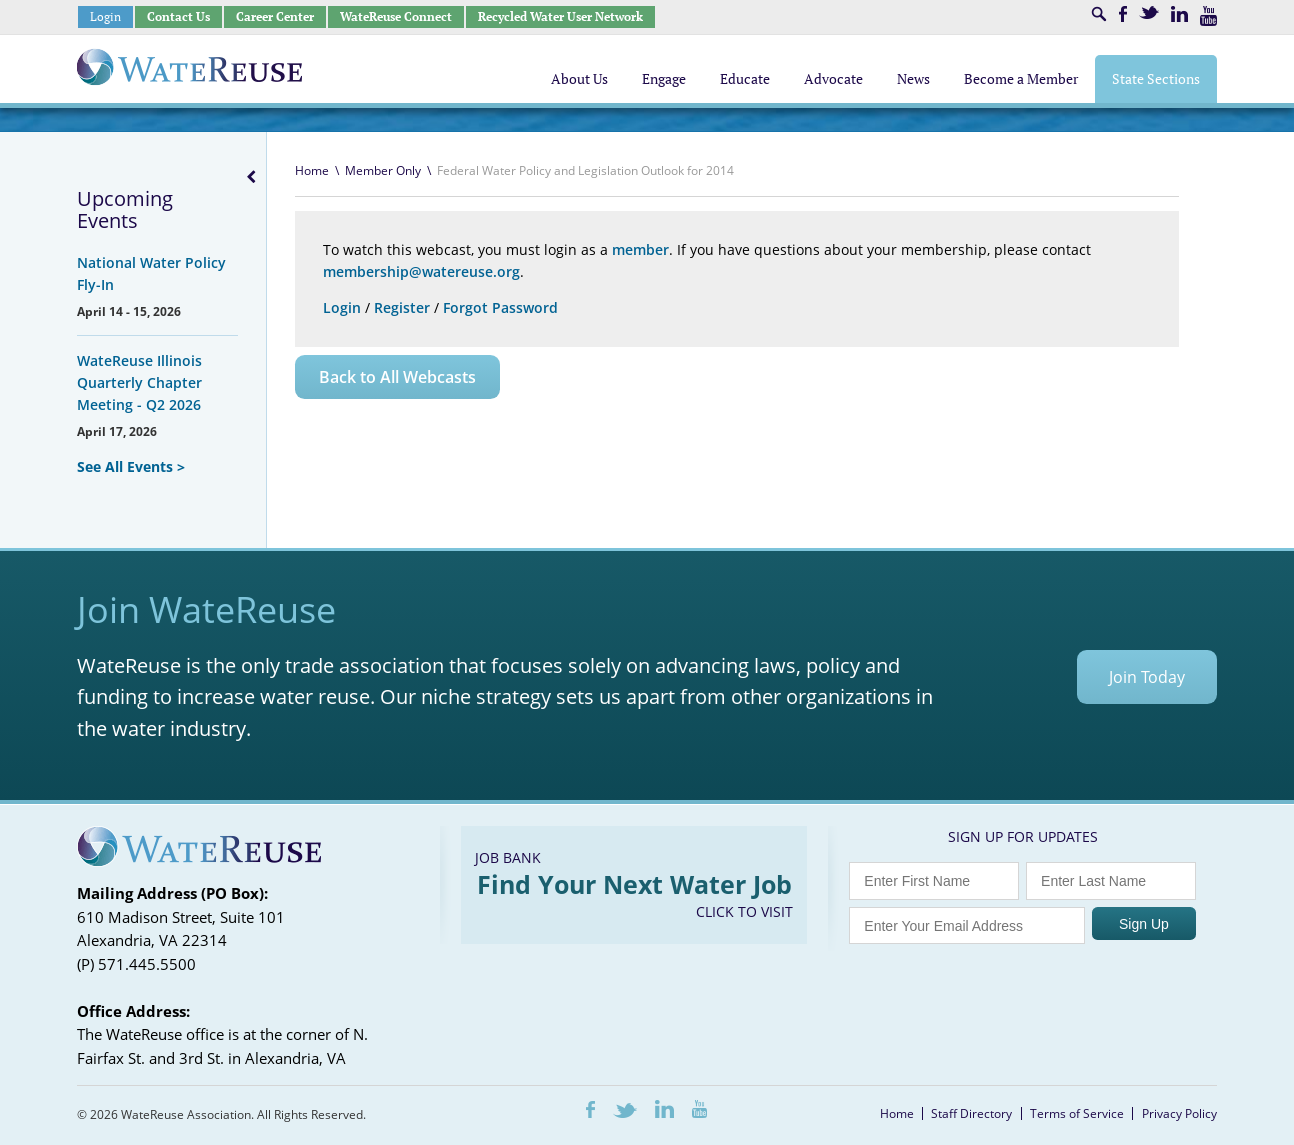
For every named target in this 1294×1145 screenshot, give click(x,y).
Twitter (1149, 12)
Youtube (1208, 16)
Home (312, 170)
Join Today (1147, 677)
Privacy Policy (1179, 1113)
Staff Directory (971, 1113)
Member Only (383, 170)
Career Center (275, 16)
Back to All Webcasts (397, 377)
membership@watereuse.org (421, 271)
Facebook (1123, 14)
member (640, 249)
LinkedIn (1179, 14)
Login (105, 16)
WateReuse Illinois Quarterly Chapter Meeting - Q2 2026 (139, 382)
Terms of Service (1077, 1113)
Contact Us (178, 16)
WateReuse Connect (396, 16)
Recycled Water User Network (560, 16)
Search (1099, 14)
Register (402, 307)
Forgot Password (500, 307)
